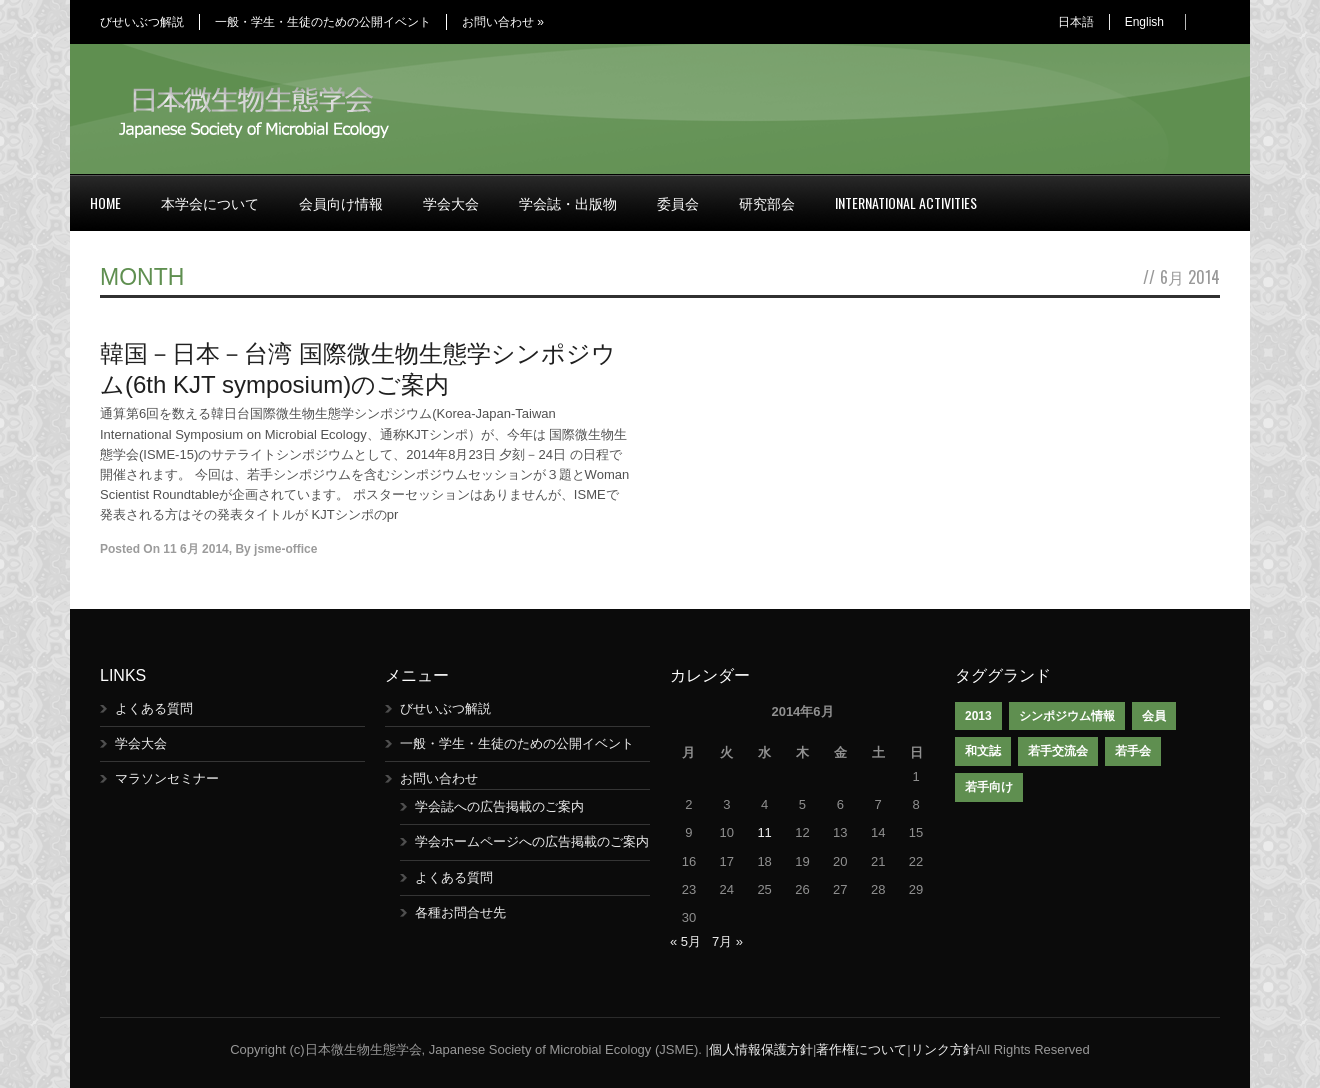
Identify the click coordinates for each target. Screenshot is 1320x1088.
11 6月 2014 (195, 549)
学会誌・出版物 (568, 202)
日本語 (1076, 22)
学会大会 (451, 202)
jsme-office (285, 549)
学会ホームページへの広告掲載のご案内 (532, 841)
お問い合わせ (503, 22)
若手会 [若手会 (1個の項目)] (1133, 751)
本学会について (210, 202)
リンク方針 (943, 1049)
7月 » (727, 941)
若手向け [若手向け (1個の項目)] (989, 787)
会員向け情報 (341, 202)
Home (105, 202)
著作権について (861, 1049)
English (1144, 22)
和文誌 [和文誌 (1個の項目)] (983, 751)
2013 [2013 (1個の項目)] (978, 716)
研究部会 (767, 202)
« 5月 (685, 941)
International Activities (906, 202)
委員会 (678, 202)
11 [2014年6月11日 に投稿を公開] (764, 832)
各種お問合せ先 (460, 912)
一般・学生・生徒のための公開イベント (323, 22)
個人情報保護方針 (761, 1049)
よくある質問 (154, 708)
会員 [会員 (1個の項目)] (1154, 716)
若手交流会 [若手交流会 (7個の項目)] (1058, 751)
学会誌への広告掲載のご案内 (499, 806)
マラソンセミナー (167, 778)
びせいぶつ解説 (142, 22)
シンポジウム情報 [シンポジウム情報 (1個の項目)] (1067, 716)
